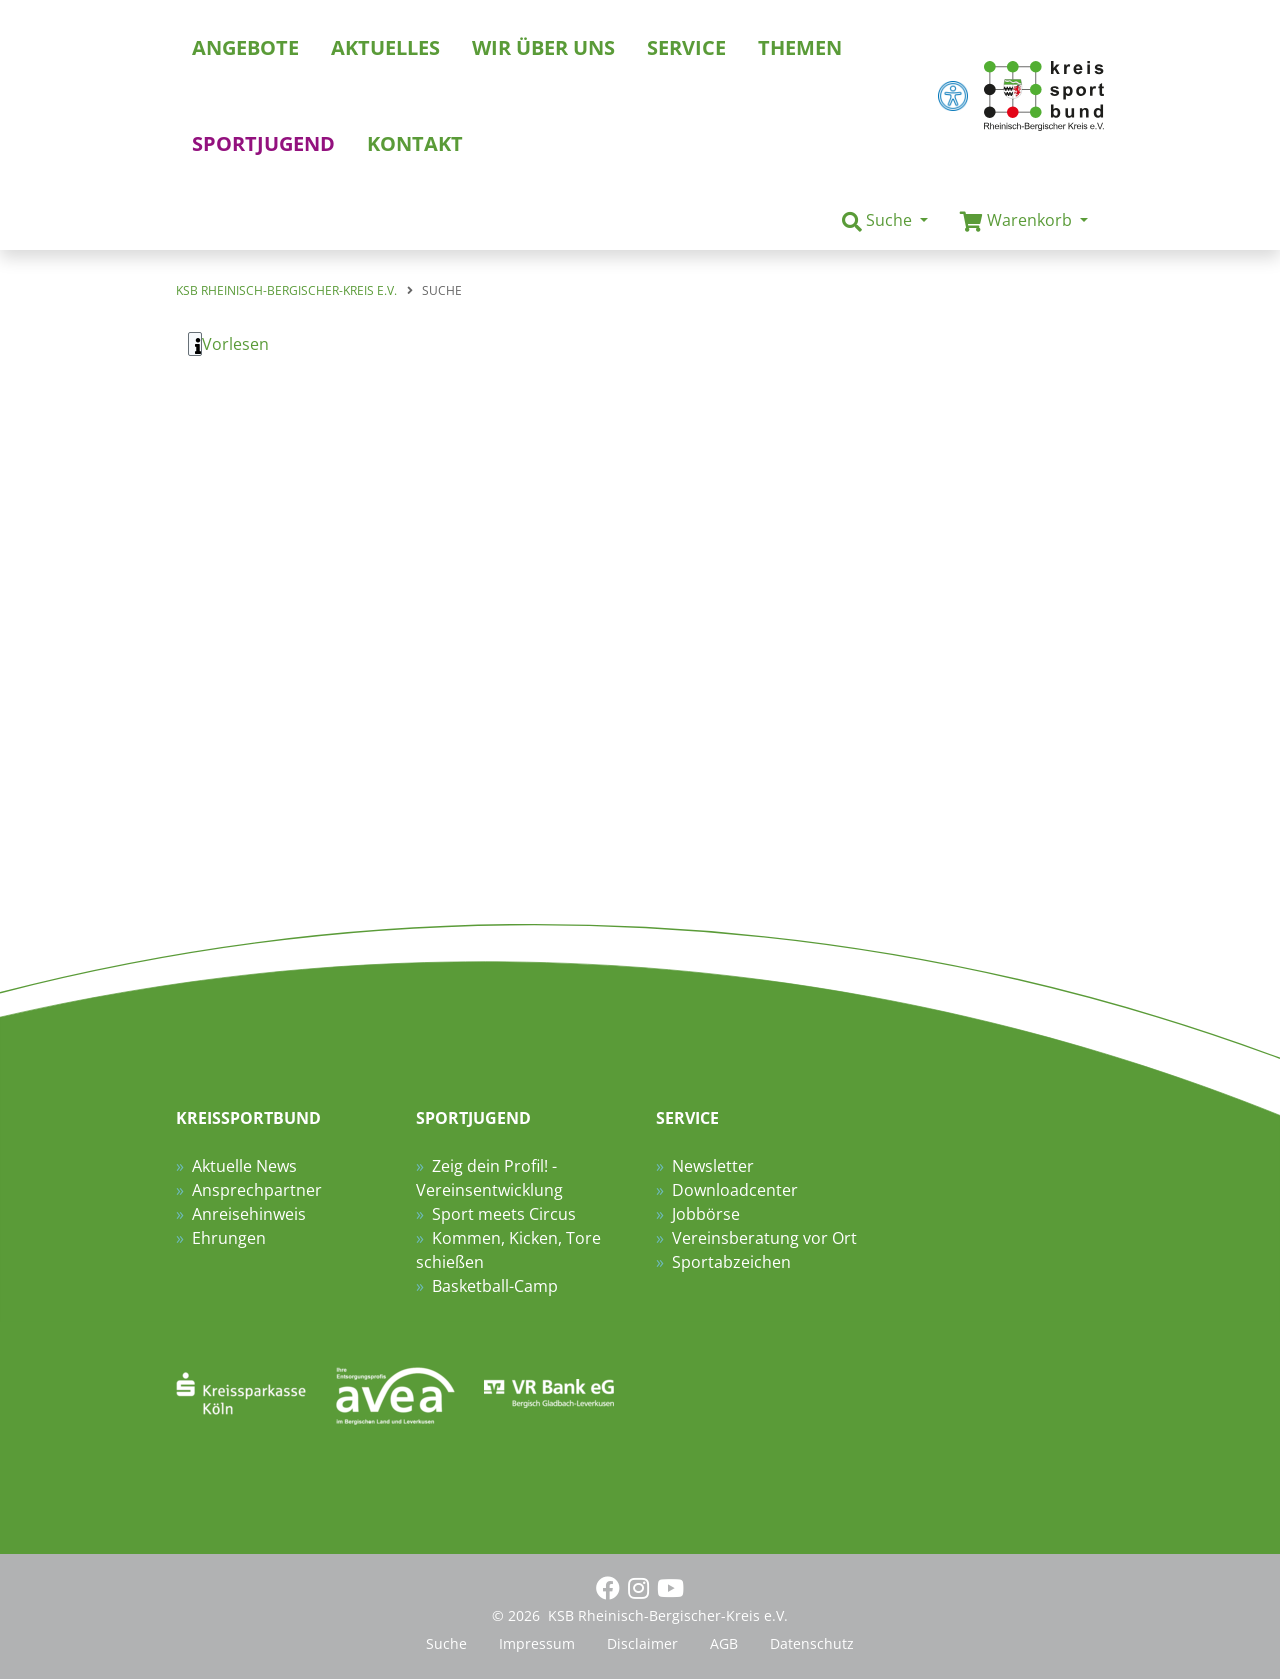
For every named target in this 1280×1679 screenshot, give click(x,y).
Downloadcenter (735, 1190)
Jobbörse (706, 1214)
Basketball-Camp (495, 1286)
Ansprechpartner (257, 1190)
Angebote (245, 47)
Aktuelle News (244, 1166)
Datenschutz (812, 1643)
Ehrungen (229, 1238)
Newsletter (713, 1166)
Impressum (537, 1643)
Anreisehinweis (249, 1214)
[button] (885, 221)
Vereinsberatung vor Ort (764, 1238)
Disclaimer (642, 1643)
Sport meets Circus (504, 1214)
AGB (724, 1643)
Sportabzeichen (731, 1262)
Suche (446, 1643)
